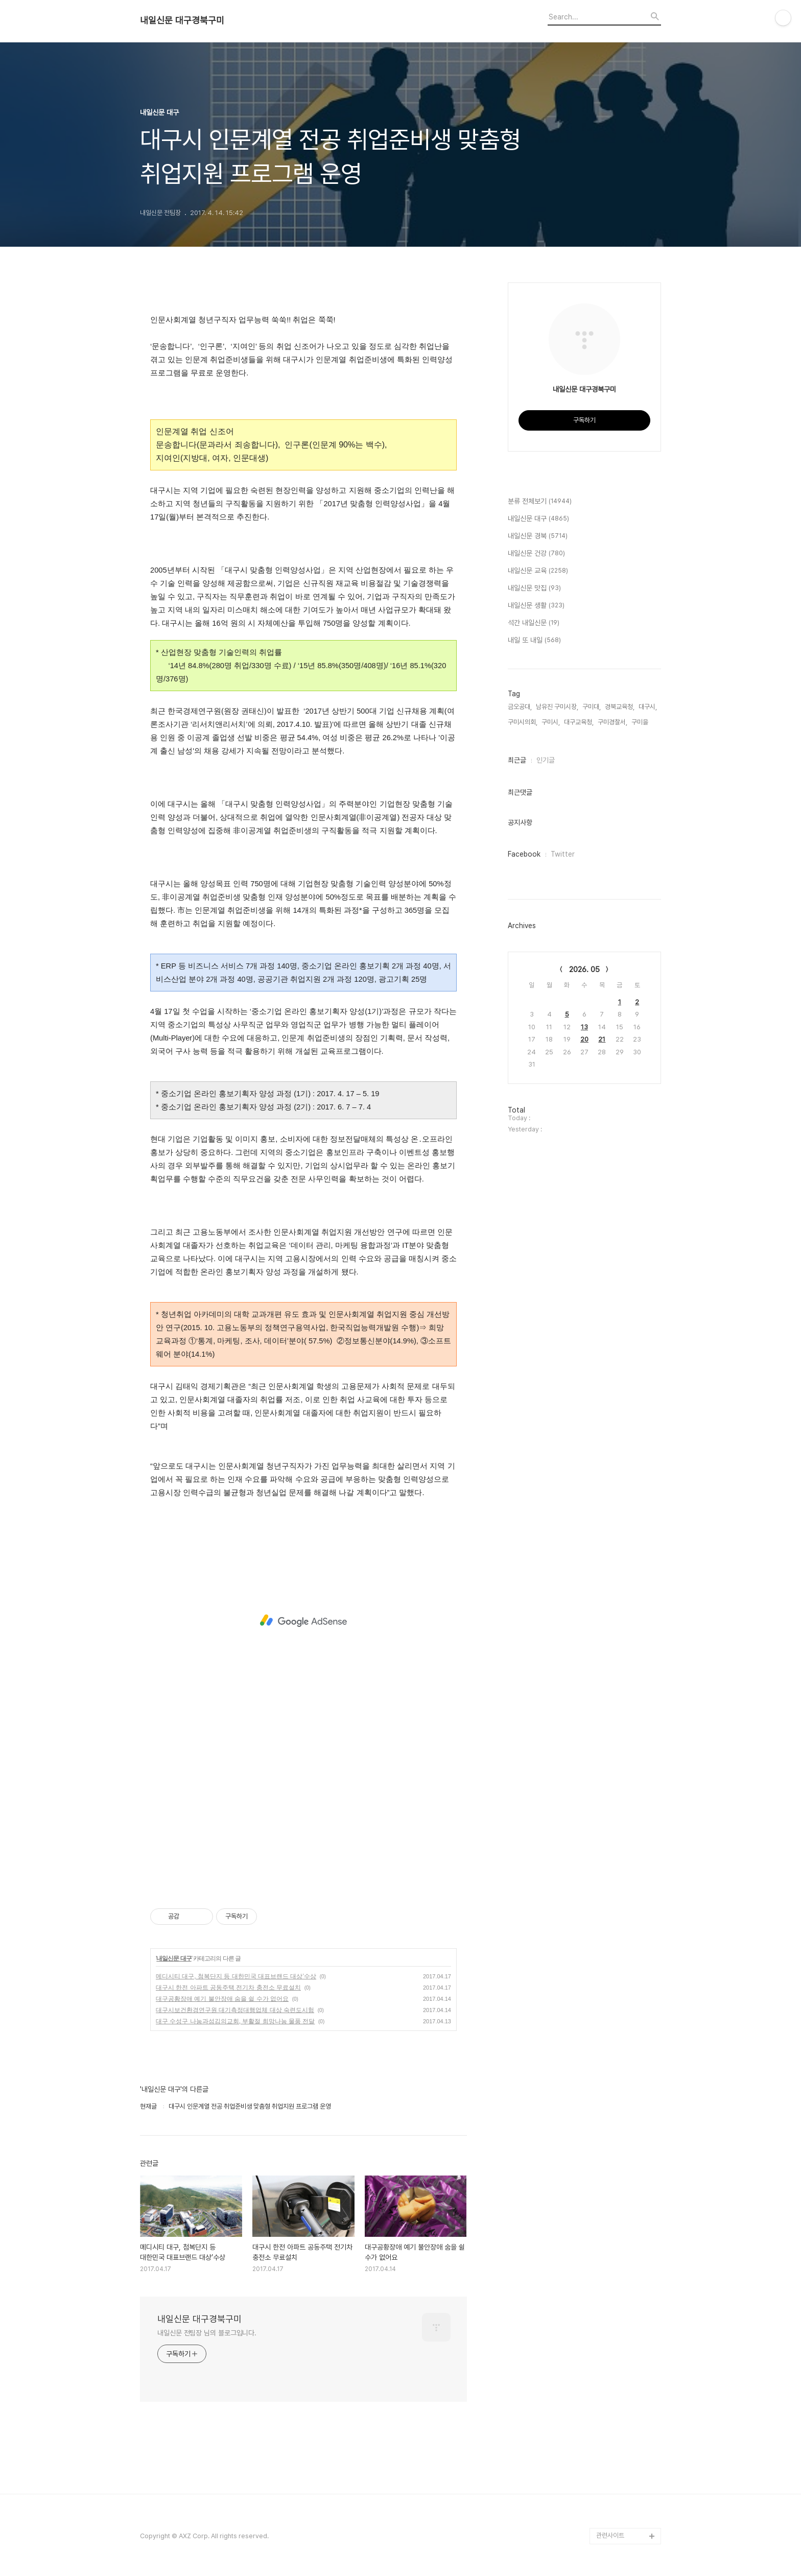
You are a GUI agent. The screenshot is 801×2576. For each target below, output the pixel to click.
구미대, (591, 707)
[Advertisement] (303, 1620)
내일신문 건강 (536, 554)
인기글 (545, 760)
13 (584, 1027)
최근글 (517, 760)
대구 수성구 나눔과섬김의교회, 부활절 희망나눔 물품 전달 (235, 2021)
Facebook (524, 854)
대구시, (648, 707)
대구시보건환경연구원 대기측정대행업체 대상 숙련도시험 (235, 2010)
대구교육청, (579, 722)
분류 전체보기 (540, 502)
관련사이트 (610, 2535)
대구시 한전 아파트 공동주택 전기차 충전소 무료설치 (228, 1987)
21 (601, 1039)
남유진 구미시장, (557, 707)
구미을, (640, 722)
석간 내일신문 (533, 623)
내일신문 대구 (173, 1958)
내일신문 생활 (536, 606)
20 (584, 1039)
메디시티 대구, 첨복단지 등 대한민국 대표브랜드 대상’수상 (236, 1976)
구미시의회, (522, 722)
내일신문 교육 (538, 571)
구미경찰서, (612, 722)
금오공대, (520, 707)
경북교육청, (619, 707)
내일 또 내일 (534, 640)
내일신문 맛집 (534, 588)
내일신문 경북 (538, 536)
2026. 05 (584, 969)
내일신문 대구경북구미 (182, 20)
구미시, (550, 722)
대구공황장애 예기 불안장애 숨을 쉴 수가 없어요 (222, 1998)
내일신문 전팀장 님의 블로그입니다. (206, 2333)
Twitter (563, 854)
